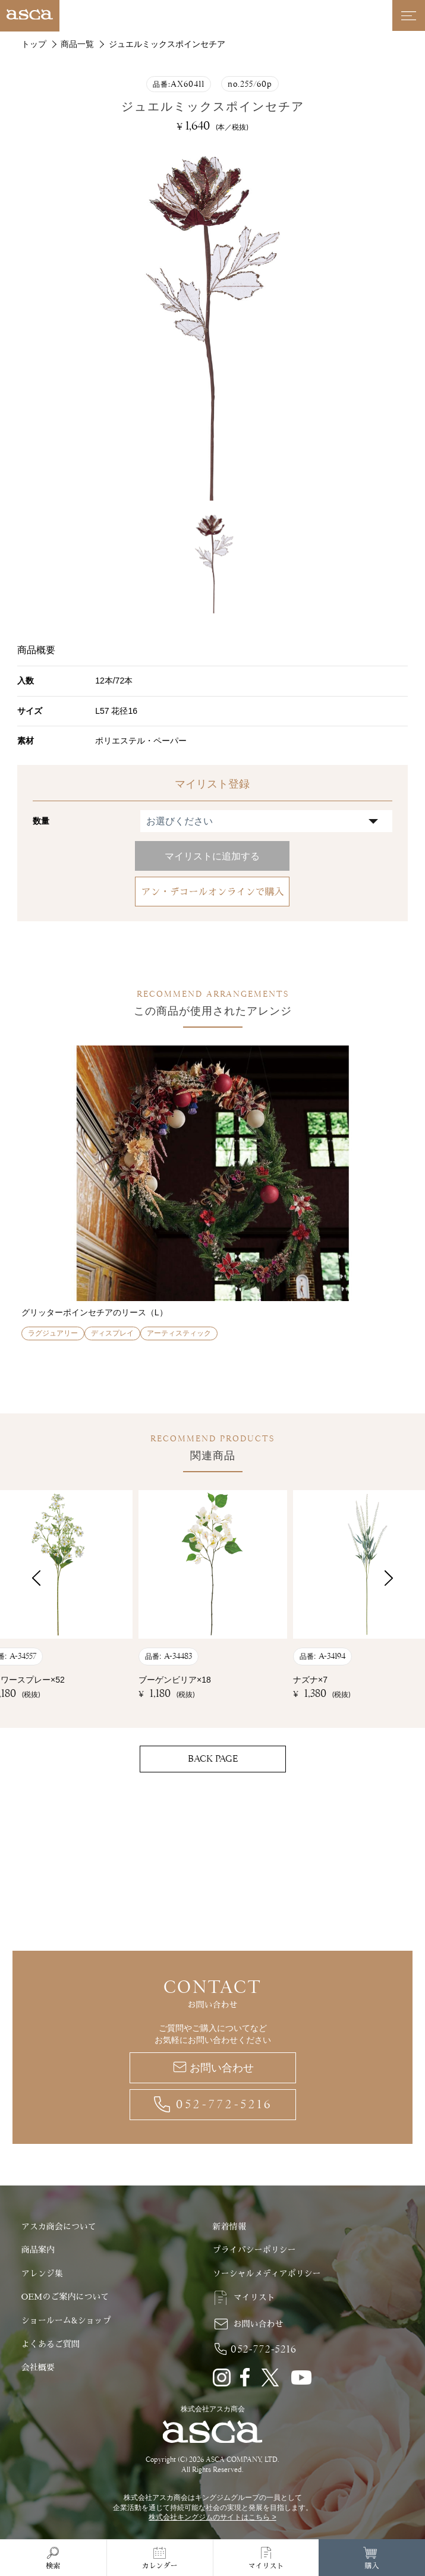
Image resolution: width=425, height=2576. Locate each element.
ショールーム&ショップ (66, 2320)
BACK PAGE (213, 1759)
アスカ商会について (58, 2226)
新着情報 (229, 2226)
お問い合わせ (222, 2068)
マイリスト (254, 2297)
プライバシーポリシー (254, 2250)
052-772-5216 (224, 2104)
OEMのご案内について (65, 2296)
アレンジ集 (42, 2273)
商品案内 (38, 2250)
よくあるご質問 (50, 2344)
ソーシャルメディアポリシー (267, 2273)
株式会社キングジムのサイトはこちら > (212, 2517)
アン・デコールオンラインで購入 (212, 892)
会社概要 (38, 2367)
